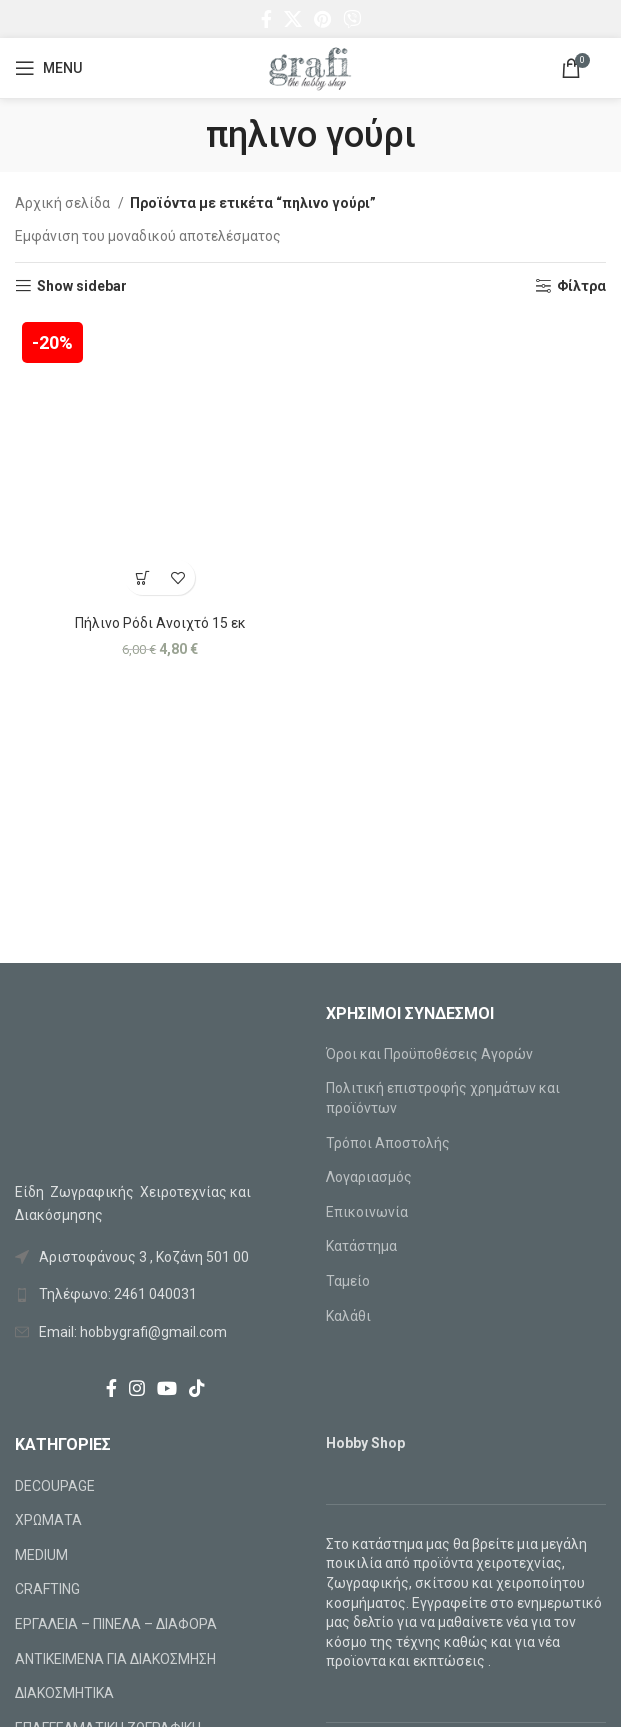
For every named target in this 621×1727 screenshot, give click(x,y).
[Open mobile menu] (48, 68)
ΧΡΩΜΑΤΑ (48, 1520)
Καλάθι (348, 1316)
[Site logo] (310, 67)
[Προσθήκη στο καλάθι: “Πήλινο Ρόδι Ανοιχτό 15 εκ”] (142, 577)
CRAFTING (47, 1589)
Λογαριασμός (369, 1177)
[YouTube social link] (167, 1388)
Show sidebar (82, 286)
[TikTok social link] (197, 1388)
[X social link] (293, 19)
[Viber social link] (352, 19)
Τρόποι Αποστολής (388, 1143)
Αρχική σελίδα (64, 203)
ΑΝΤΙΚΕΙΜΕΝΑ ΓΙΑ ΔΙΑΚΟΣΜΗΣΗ (115, 1659)
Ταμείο (348, 1281)
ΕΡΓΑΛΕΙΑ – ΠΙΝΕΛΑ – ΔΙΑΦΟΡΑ (116, 1624)
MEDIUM (41, 1555)
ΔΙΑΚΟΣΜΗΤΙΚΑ (64, 1693)
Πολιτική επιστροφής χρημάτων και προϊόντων (443, 1098)
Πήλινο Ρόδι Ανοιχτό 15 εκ (160, 623)
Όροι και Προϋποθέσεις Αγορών (429, 1054)
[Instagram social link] (137, 1388)
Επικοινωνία (367, 1212)
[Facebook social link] (266, 19)
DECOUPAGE (55, 1486)
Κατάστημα (361, 1246)
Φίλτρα (581, 286)
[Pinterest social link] (322, 19)
